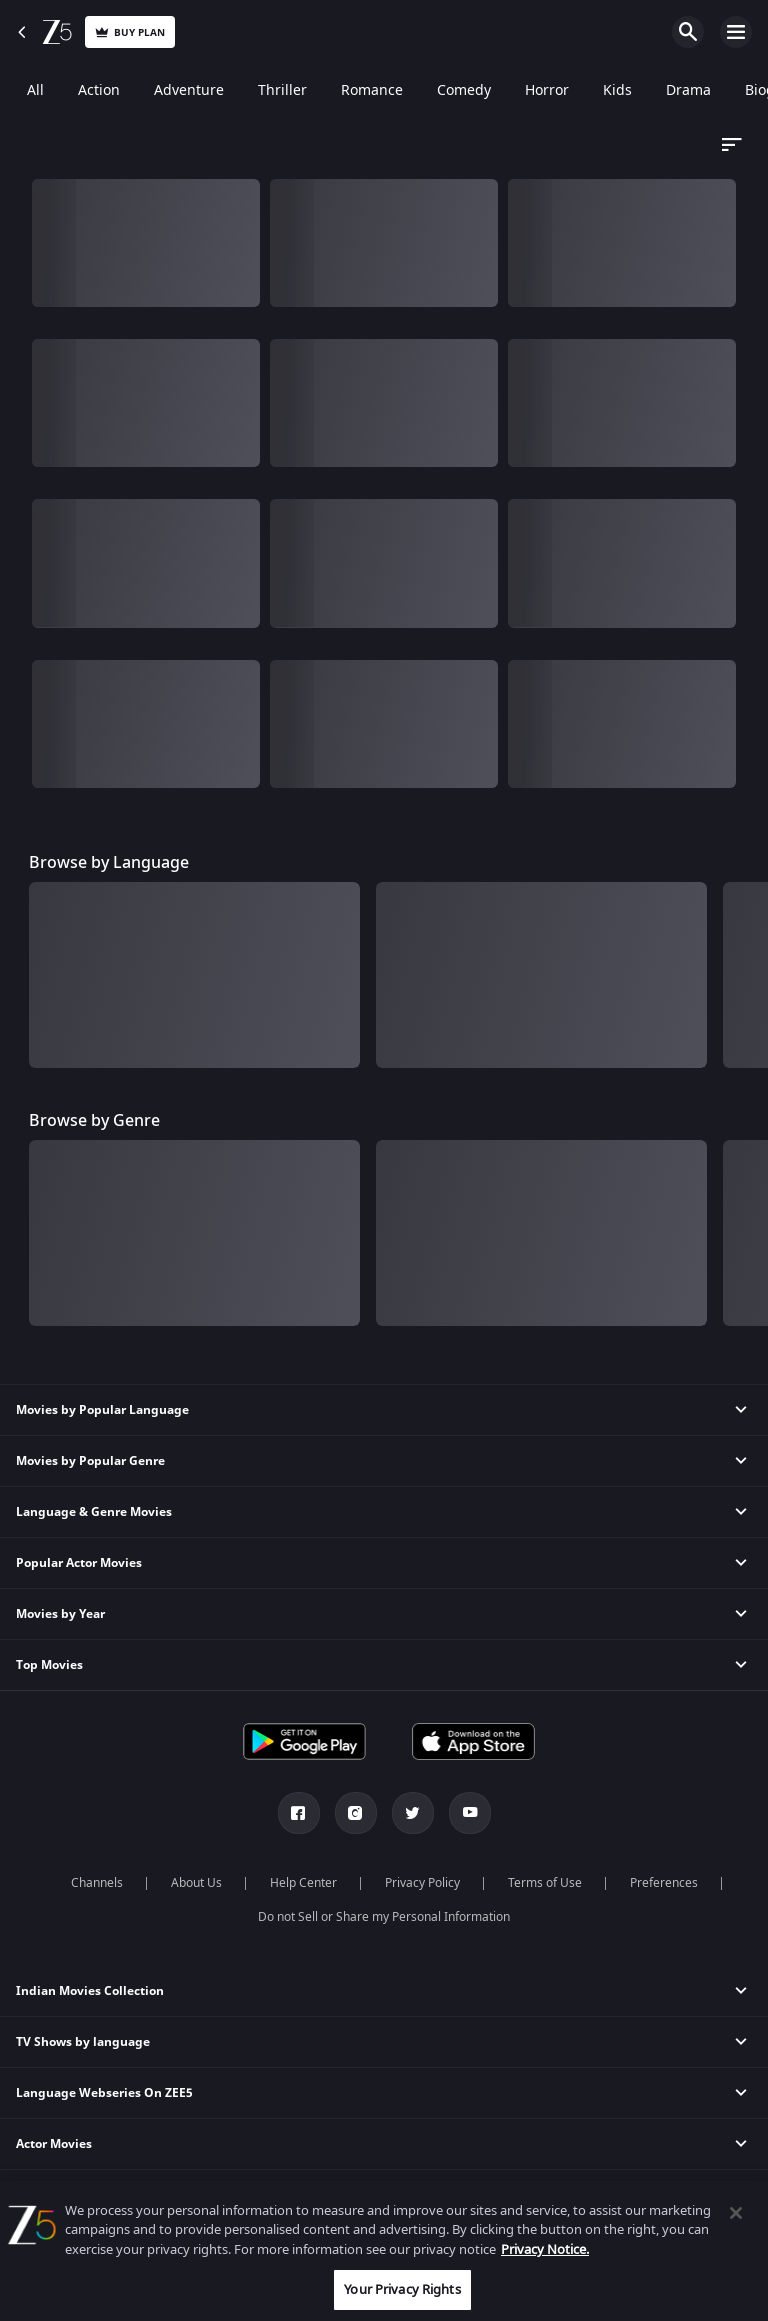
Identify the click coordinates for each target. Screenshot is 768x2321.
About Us (196, 1883)
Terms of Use (545, 1883)
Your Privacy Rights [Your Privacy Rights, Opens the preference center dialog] (402, 2289)
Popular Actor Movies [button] (79, 1563)
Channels (97, 1883)
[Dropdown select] (729, 145)
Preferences (664, 1883)
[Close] (736, 2213)
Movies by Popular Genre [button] (90, 1461)
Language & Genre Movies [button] (94, 1512)
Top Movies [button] (49, 1665)
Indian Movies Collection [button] (90, 1991)
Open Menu (736, 32)
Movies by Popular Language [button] (102, 1410)
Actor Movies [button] (54, 2144)
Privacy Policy (422, 1883)
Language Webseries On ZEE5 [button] (104, 2093)
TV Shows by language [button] (83, 2042)
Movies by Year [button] (60, 1614)
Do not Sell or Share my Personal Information (384, 1917)
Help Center (303, 1883)
